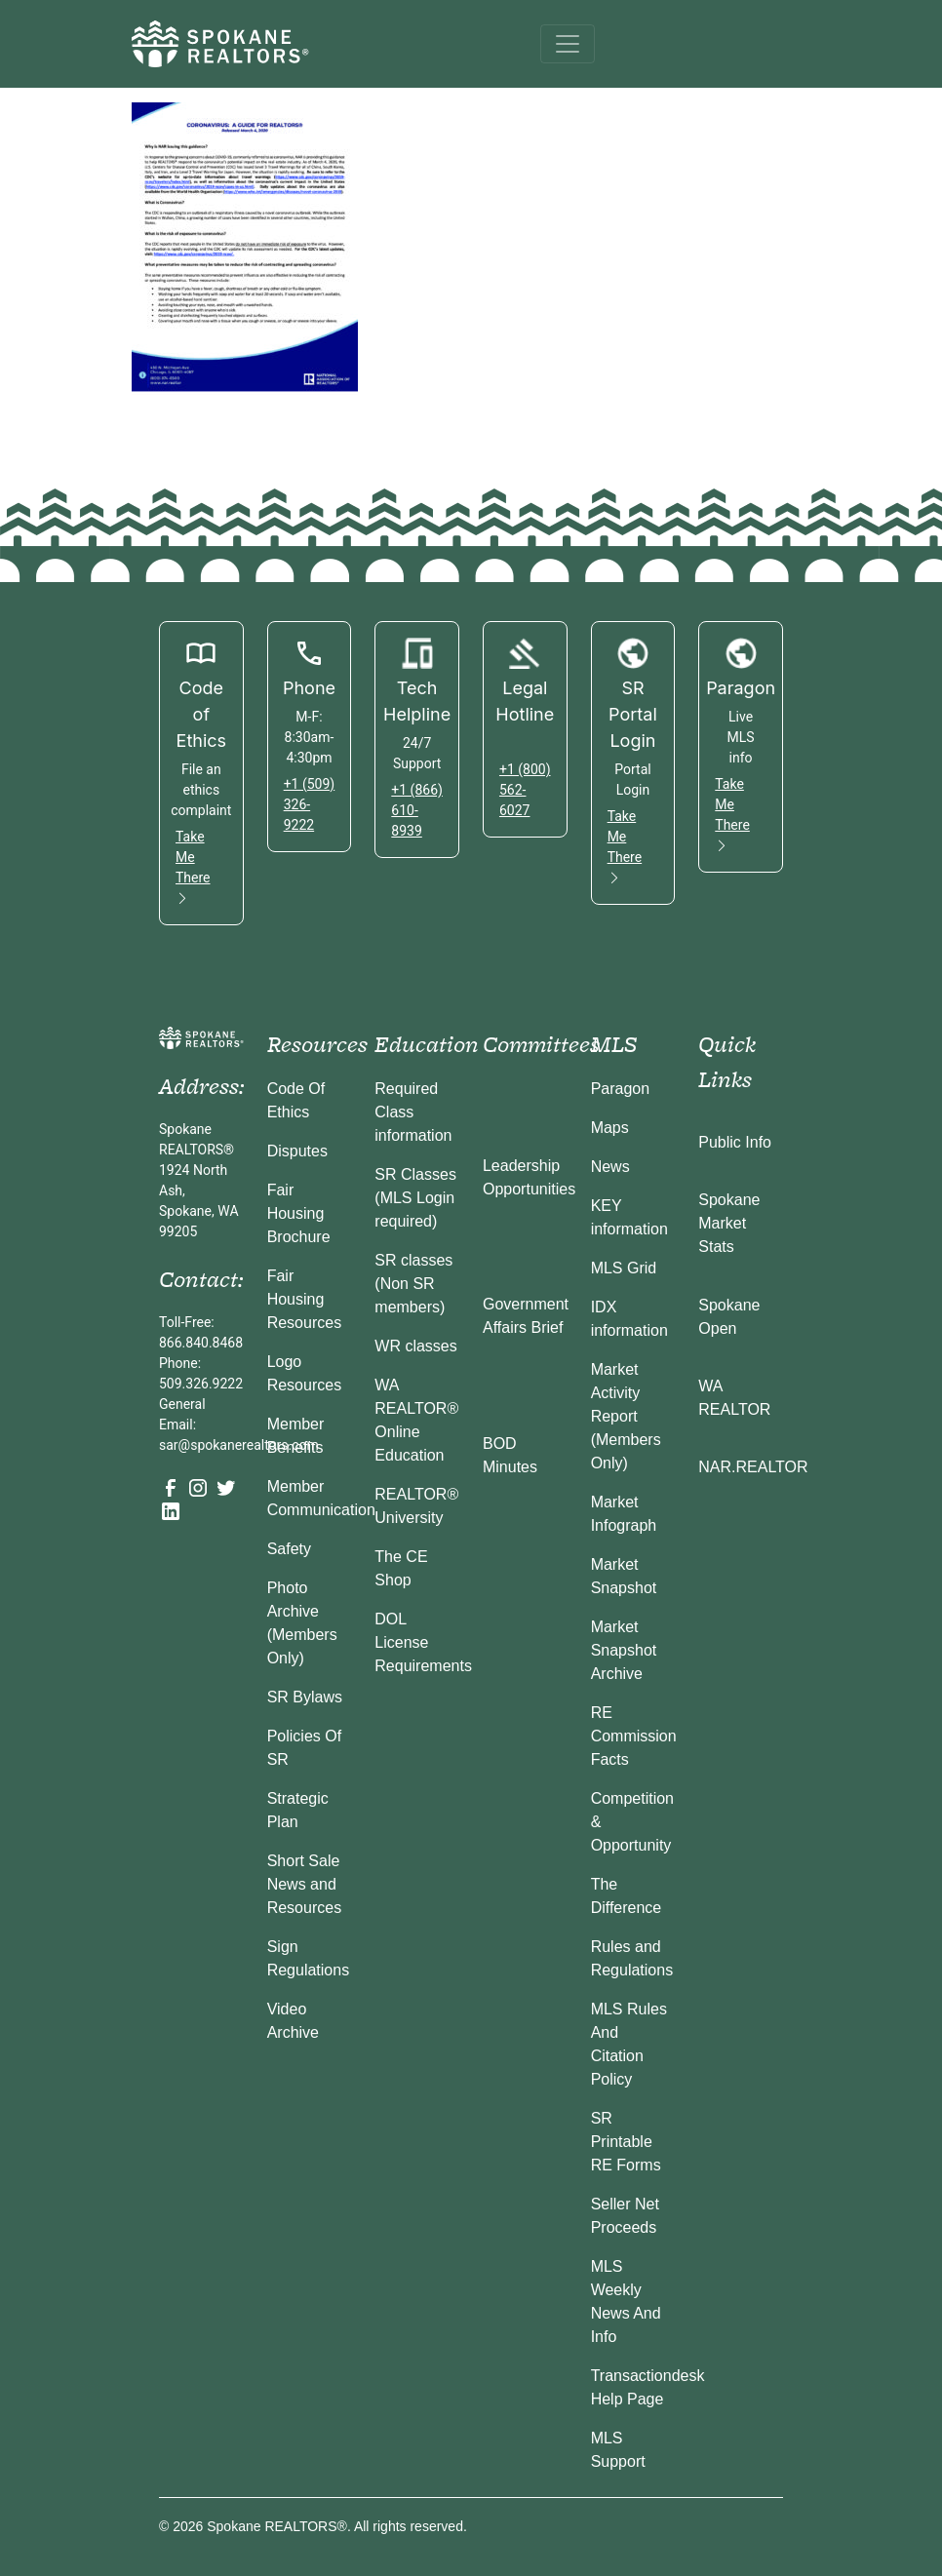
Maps (610, 1127)
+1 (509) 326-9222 (309, 804)
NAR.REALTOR (752, 1467)
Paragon (620, 1088)
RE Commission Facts (634, 1736)
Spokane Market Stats (729, 1223)
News (610, 1166)
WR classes (415, 1346)
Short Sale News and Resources (304, 1884)
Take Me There (193, 867)
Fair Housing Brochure (299, 1213)
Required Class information (412, 1112)
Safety (289, 1549)
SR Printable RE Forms (626, 2141)
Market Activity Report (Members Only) (626, 1416)
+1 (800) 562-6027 (525, 789)
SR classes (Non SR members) (413, 1283)
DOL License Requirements (423, 1642)
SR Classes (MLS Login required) (415, 1197)
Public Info (734, 1142)
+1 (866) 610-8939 (417, 810)
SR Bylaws (304, 1697)
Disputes (297, 1151)
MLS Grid (624, 1268)
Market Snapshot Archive (624, 1650)
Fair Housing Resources (304, 1299)
